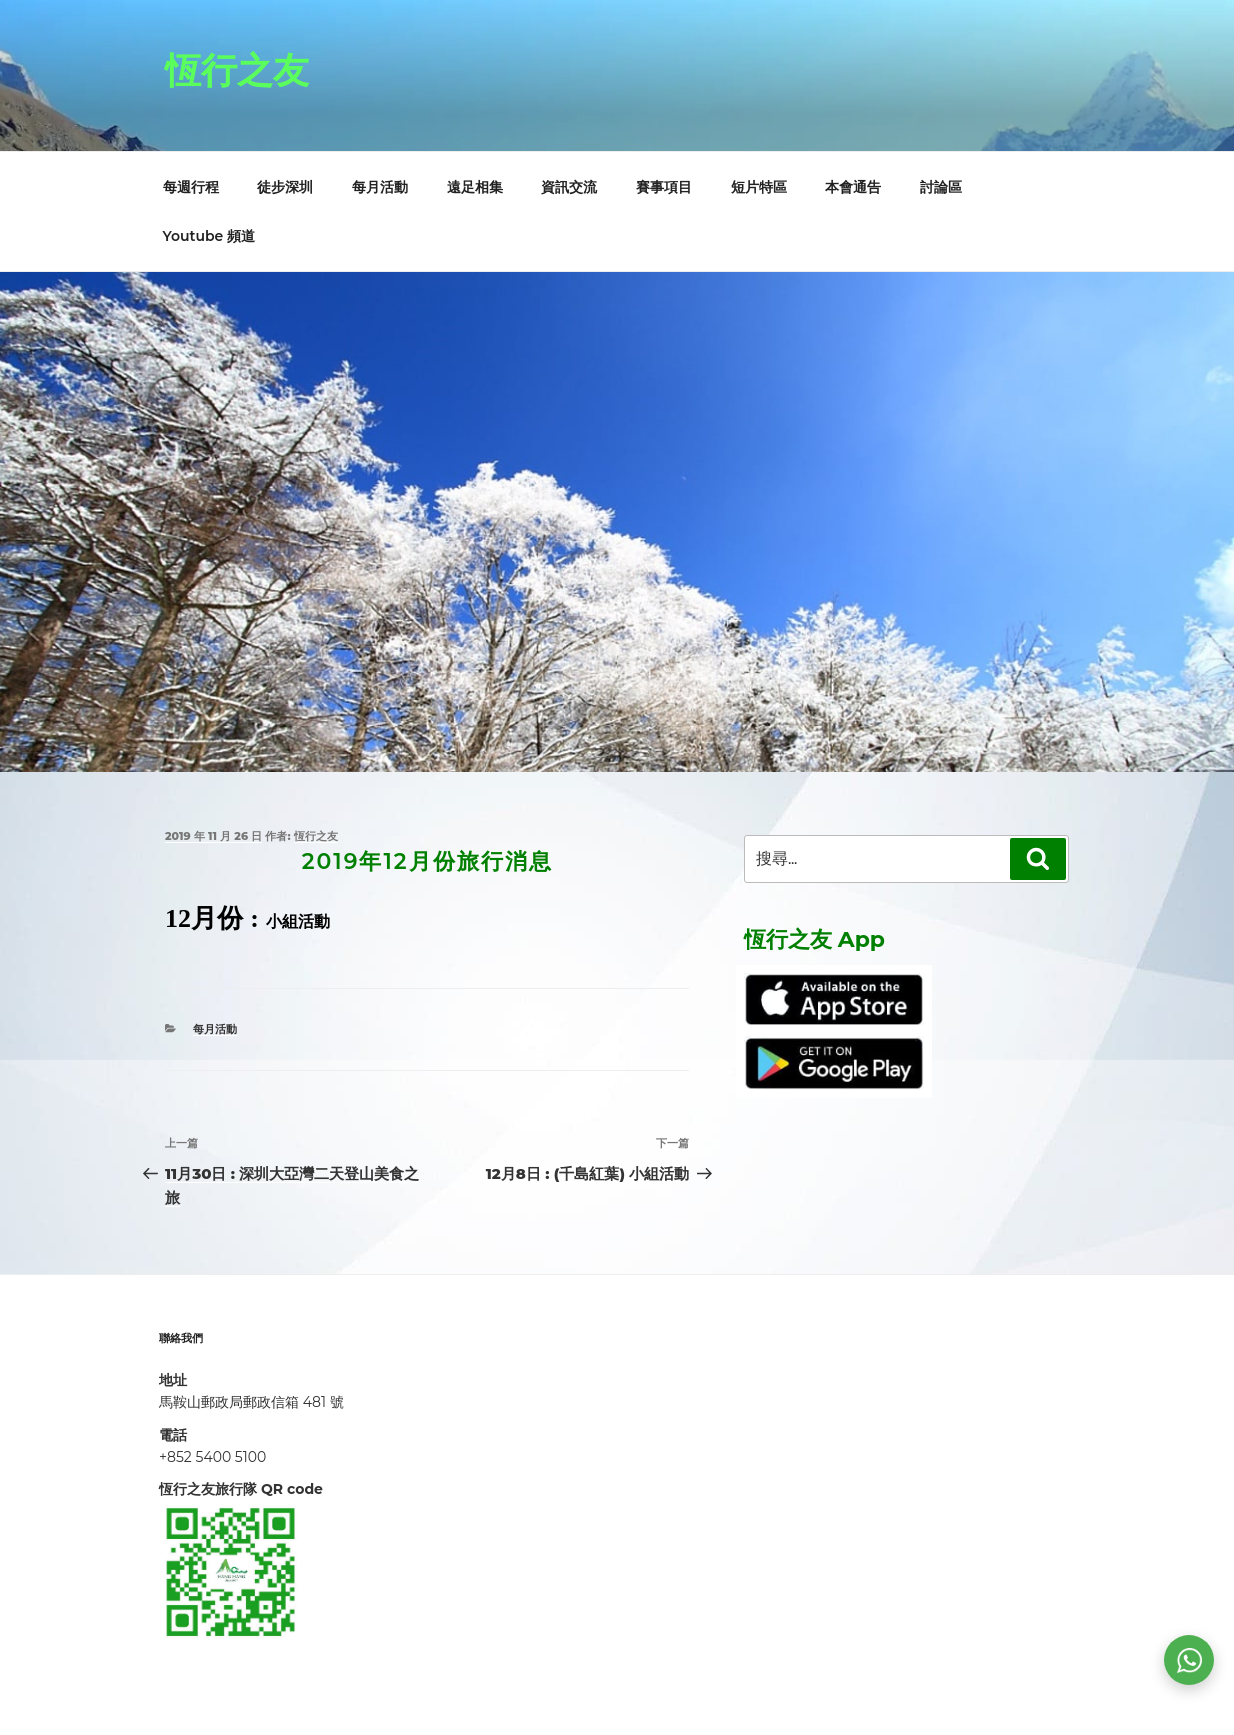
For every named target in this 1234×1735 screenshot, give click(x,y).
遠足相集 (475, 187)
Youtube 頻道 (209, 236)
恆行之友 (237, 70)
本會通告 (853, 187)
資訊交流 (569, 187)
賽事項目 (664, 187)
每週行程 (191, 187)
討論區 (941, 187)
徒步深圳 (285, 187)
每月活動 (380, 187)
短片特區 (759, 187)
